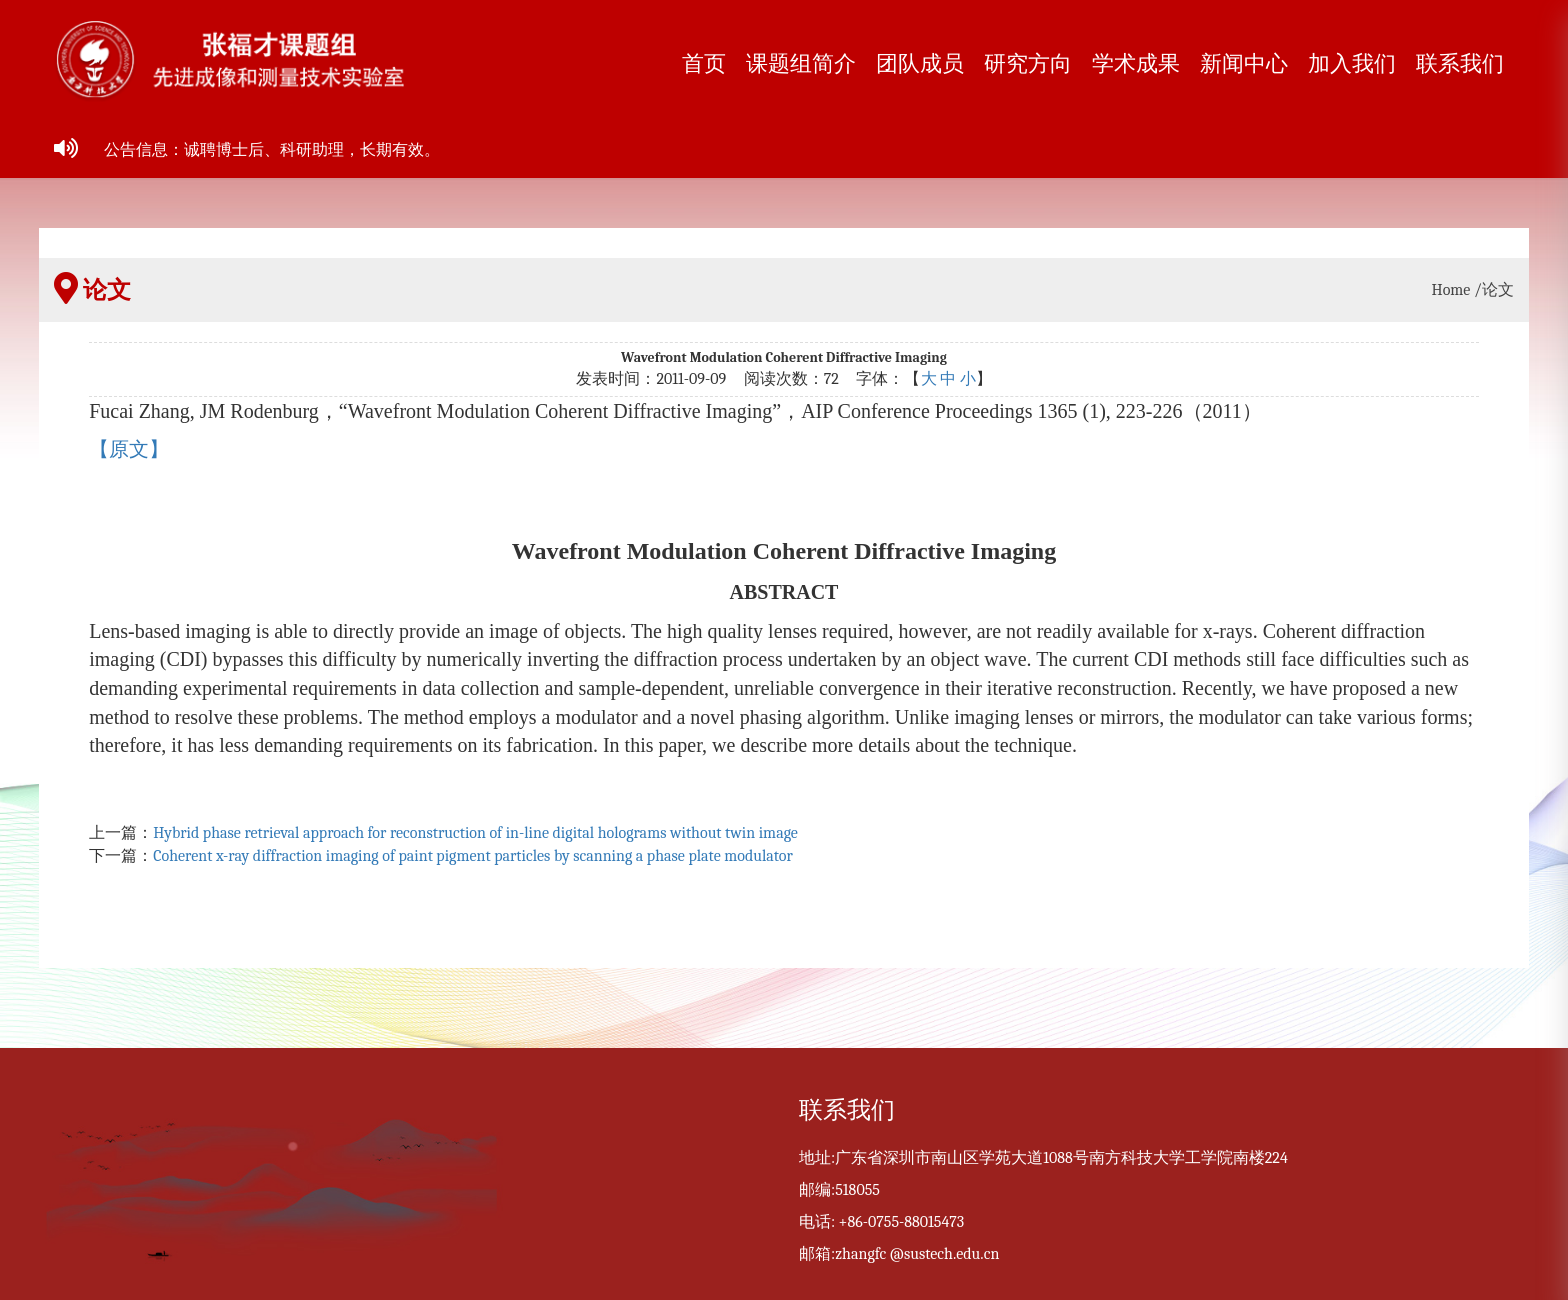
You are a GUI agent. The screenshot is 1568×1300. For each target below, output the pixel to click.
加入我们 (1352, 64)
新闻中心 (1244, 64)
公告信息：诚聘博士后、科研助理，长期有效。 (272, 150)
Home (1451, 290)
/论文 (1494, 290)
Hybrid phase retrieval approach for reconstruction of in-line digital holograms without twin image (475, 833)
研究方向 (1028, 64)
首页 (704, 64)
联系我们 (1460, 64)
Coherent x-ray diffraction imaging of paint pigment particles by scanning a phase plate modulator (473, 856)
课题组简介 (801, 64)
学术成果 (1136, 64)
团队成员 (920, 64)
